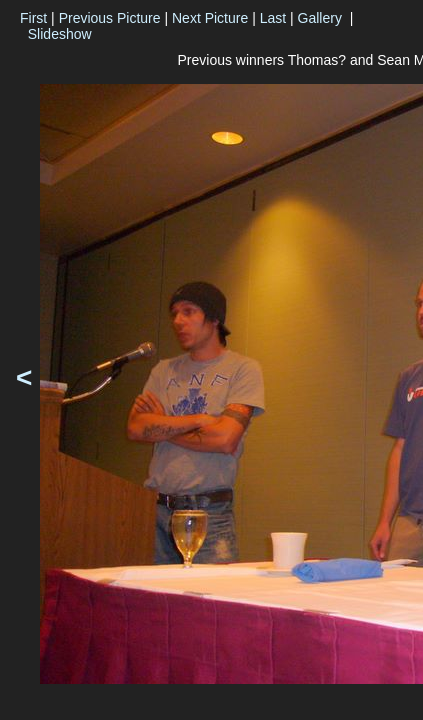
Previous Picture (110, 18)
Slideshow (60, 34)
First (33, 18)
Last (273, 18)
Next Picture (210, 18)
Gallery (320, 18)
